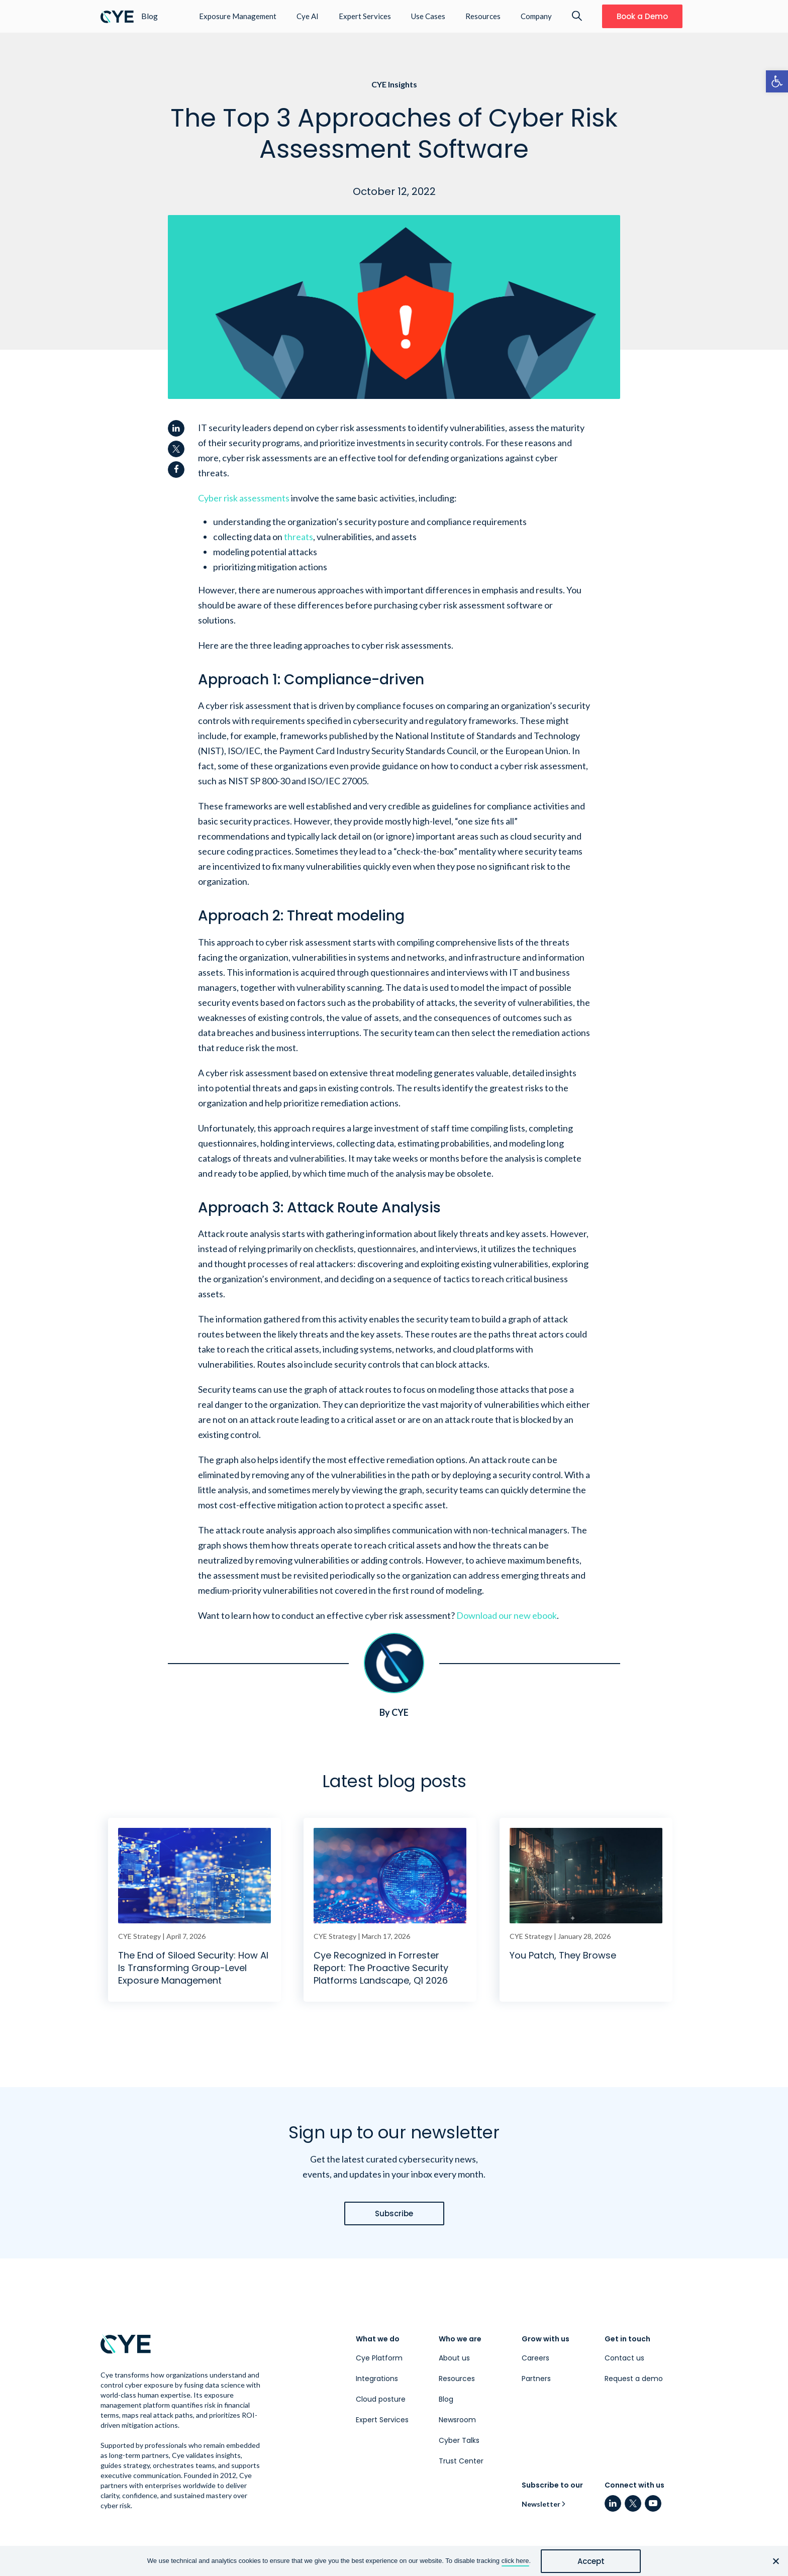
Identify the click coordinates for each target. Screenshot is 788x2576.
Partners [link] (536, 2379)
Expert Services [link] (365, 16)
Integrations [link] (377, 2379)
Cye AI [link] (308, 16)
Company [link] (536, 16)
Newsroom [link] (457, 2420)
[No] (775, 2561)
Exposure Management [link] (237, 16)
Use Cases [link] (428, 16)
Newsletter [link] (541, 2504)
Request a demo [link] (634, 2379)
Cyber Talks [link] (459, 2440)
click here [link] (515, 2560)
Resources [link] (483, 16)
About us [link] (454, 2358)
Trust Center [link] (461, 2461)
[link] (777, 81)
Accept (591, 2561)
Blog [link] (446, 2399)
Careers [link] (535, 2358)
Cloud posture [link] (381, 2399)
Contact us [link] (624, 2358)
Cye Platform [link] (379, 2358)
